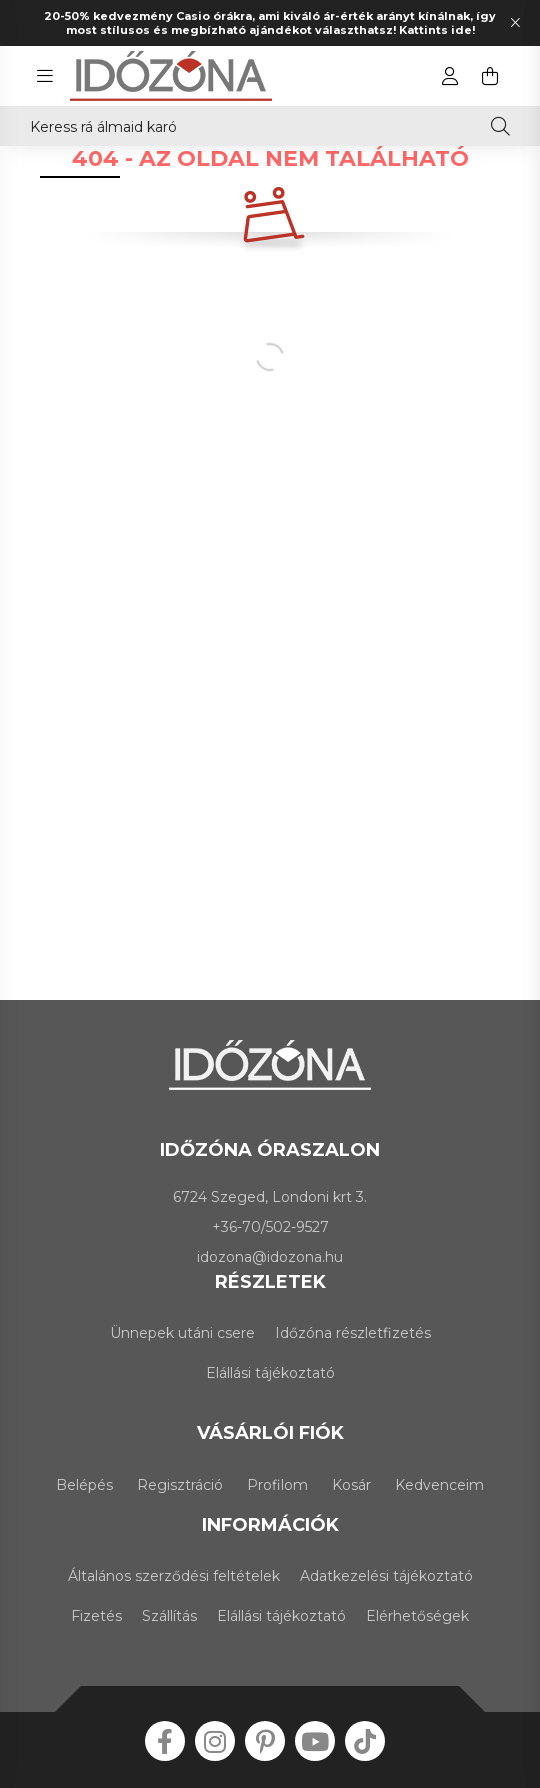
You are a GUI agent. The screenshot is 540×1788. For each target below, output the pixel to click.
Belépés (84, 1485)
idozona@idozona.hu (270, 1257)
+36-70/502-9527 (270, 1227)
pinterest (265, 1741)
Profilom (277, 1485)
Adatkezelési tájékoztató (386, 1576)
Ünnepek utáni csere (182, 1333)
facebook (165, 1741)
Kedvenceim (439, 1485)
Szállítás (169, 1616)
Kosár (351, 1485)
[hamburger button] (45, 76)
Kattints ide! (437, 30)
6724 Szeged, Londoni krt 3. (270, 1197)
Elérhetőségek (417, 1616)
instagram (215, 1741)
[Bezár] (515, 23)
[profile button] (450, 76)
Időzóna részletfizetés (353, 1333)
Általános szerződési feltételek (174, 1576)
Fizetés (96, 1616)
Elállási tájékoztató (270, 1373)
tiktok (365, 1741)
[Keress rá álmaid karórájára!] (270, 126)
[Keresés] (500, 126)
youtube (315, 1741)
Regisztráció (180, 1485)
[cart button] (490, 76)
